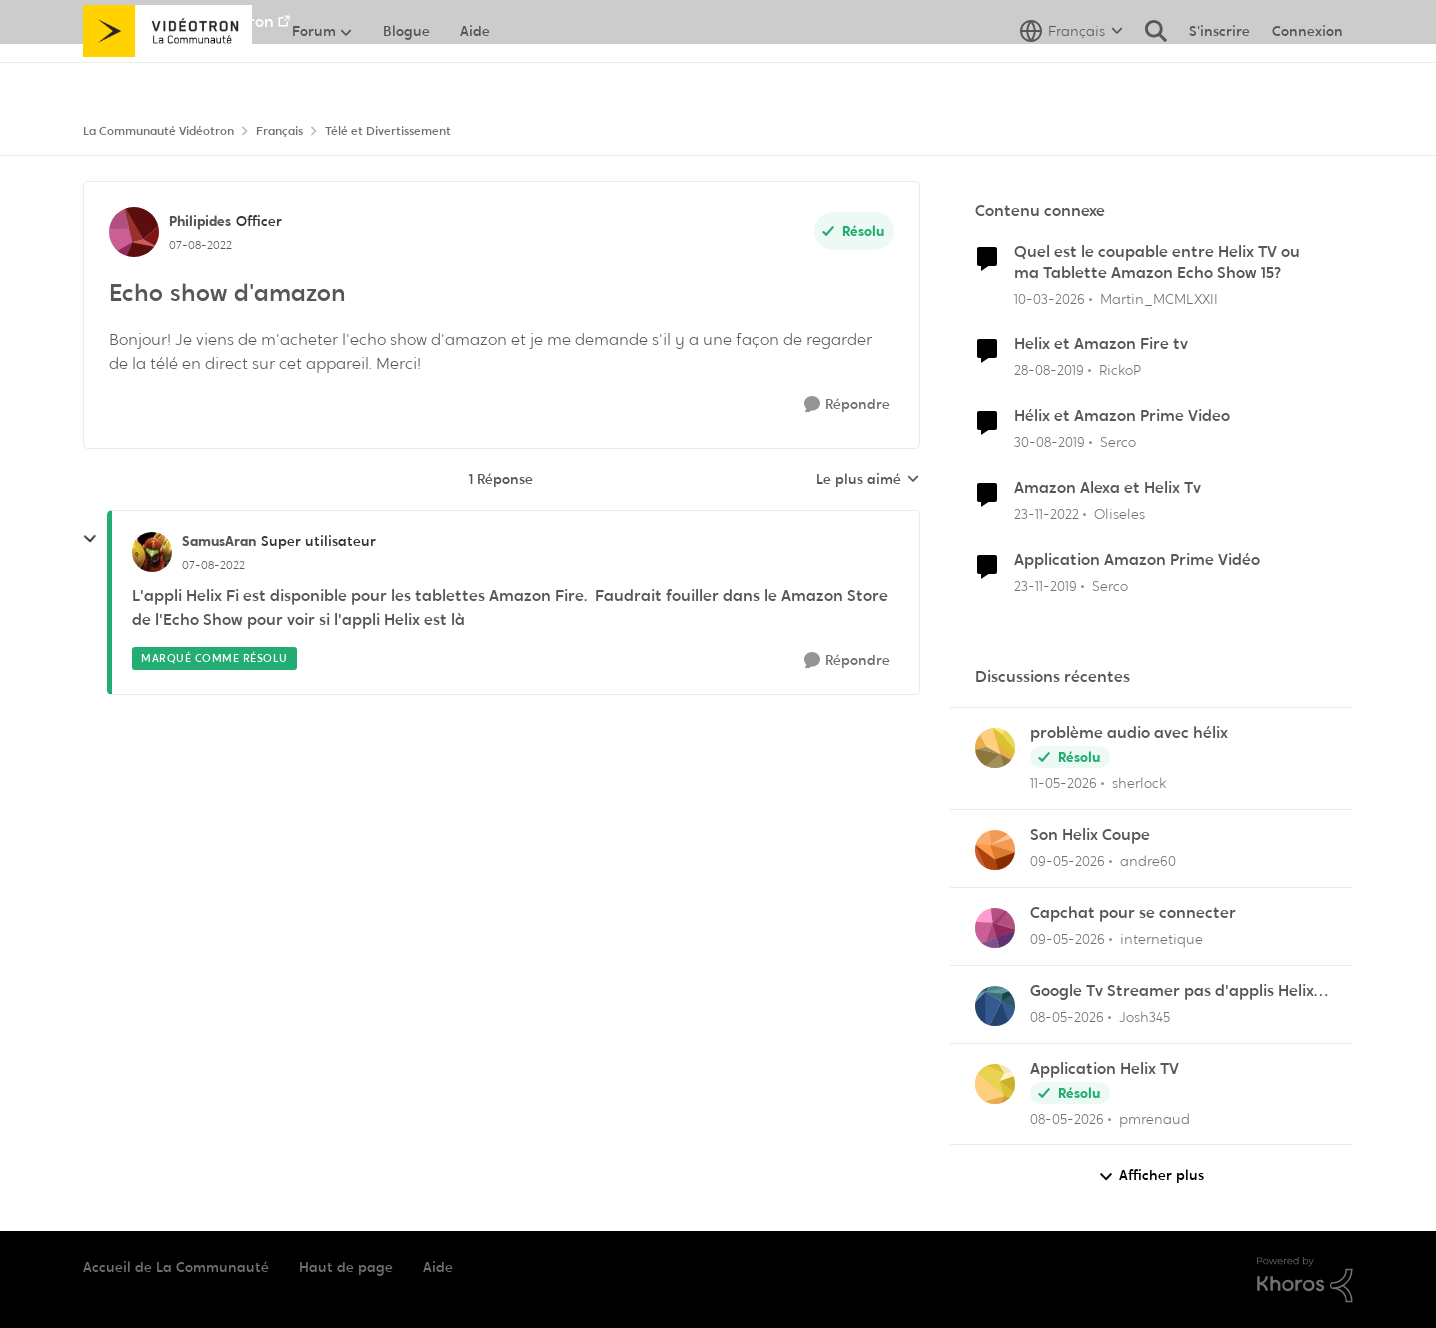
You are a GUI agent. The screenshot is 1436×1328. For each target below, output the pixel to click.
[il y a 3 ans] (1046, 514)
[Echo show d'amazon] (213, 565)
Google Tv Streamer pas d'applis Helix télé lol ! (1172, 991)
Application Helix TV (1104, 1069)
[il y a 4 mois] (1049, 298)
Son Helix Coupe (1090, 835)
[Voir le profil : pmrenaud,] (995, 1084)
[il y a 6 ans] (1049, 370)
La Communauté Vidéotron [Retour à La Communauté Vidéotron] (158, 131)
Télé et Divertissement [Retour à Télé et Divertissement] (388, 131)
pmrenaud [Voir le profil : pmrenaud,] (1154, 1118)
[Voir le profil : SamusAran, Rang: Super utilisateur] (152, 552)
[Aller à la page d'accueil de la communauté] (167, 75)
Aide (438, 1267)
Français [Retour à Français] (279, 131)
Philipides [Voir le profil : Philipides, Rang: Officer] (200, 221)
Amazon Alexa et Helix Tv (1107, 488)
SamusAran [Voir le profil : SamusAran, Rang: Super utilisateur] (219, 541)
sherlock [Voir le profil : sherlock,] (1139, 783)
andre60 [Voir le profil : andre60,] (1148, 861)
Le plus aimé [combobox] (868, 480)
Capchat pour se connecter (1133, 913)
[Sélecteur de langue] (1071, 75)
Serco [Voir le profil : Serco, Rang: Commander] (1118, 442)
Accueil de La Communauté (176, 1267)
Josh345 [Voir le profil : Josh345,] (1144, 1017)
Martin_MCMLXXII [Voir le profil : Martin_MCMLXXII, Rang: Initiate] (1159, 298)
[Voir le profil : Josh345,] (995, 1006)
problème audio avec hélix (1129, 733)
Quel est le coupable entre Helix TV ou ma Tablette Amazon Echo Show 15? (1157, 262)
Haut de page (346, 1267)
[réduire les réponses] (90, 539)
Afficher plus (1151, 1175)
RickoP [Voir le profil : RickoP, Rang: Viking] (1120, 370)
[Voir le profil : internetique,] (995, 928)
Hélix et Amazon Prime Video (1122, 416)
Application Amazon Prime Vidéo (1137, 560)
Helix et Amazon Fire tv (1101, 344)
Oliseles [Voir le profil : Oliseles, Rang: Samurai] (1119, 514)
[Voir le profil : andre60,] (995, 850)
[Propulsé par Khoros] (1305, 1280)
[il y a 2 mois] (1063, 783)
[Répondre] (847, 404)
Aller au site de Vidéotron (178, 21)
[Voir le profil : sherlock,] (995, 748)
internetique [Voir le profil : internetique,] (1161, 939)
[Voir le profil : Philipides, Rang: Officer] (134, 232)
